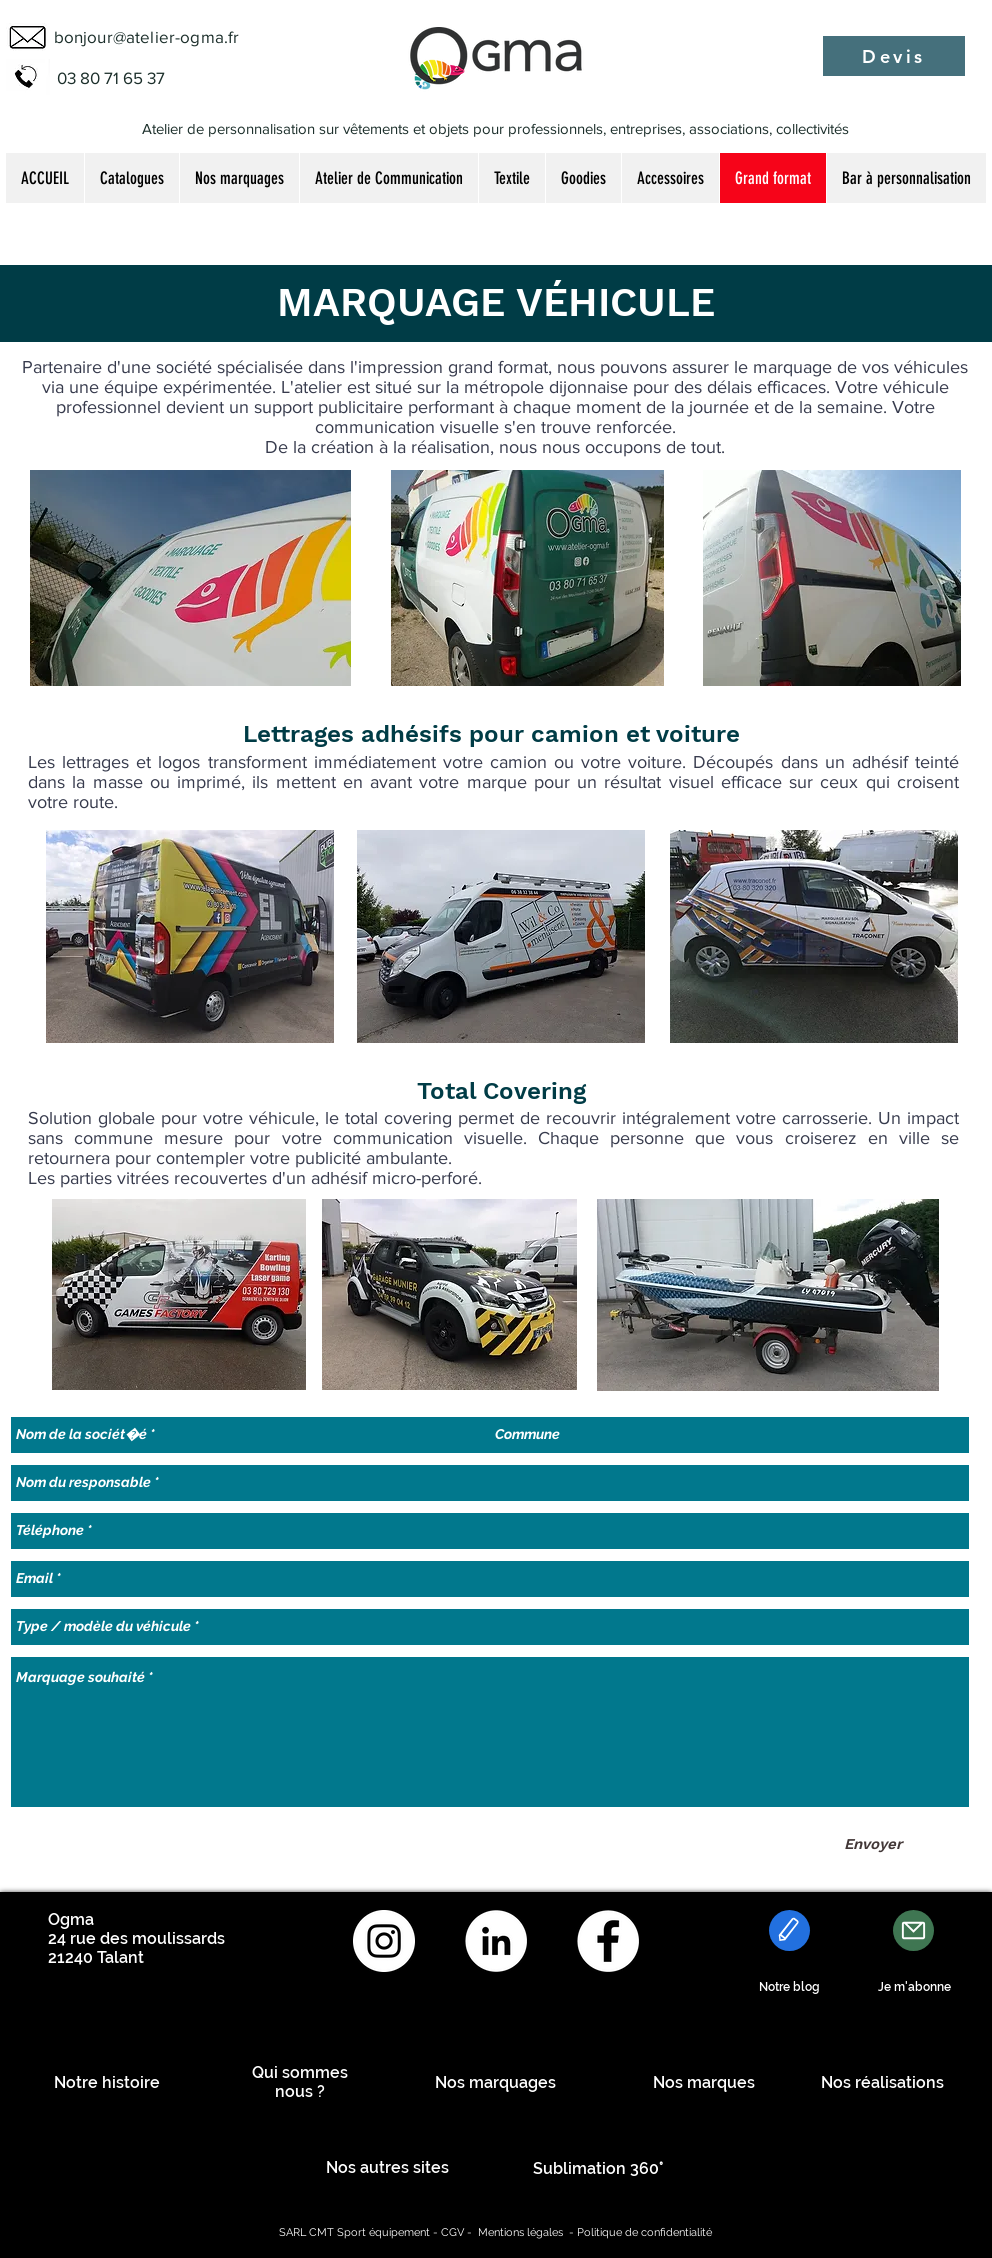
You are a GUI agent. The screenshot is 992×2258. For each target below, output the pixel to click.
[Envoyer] (873, 1844)
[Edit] (789, 1930)
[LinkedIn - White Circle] (496, 1941)
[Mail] (913, 1930)
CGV (452, 2232)
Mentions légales (520, 2232)
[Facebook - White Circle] (608, 1941)
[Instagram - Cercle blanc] (384, 1941)
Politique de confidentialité (644, 2232)
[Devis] (894, 56)
